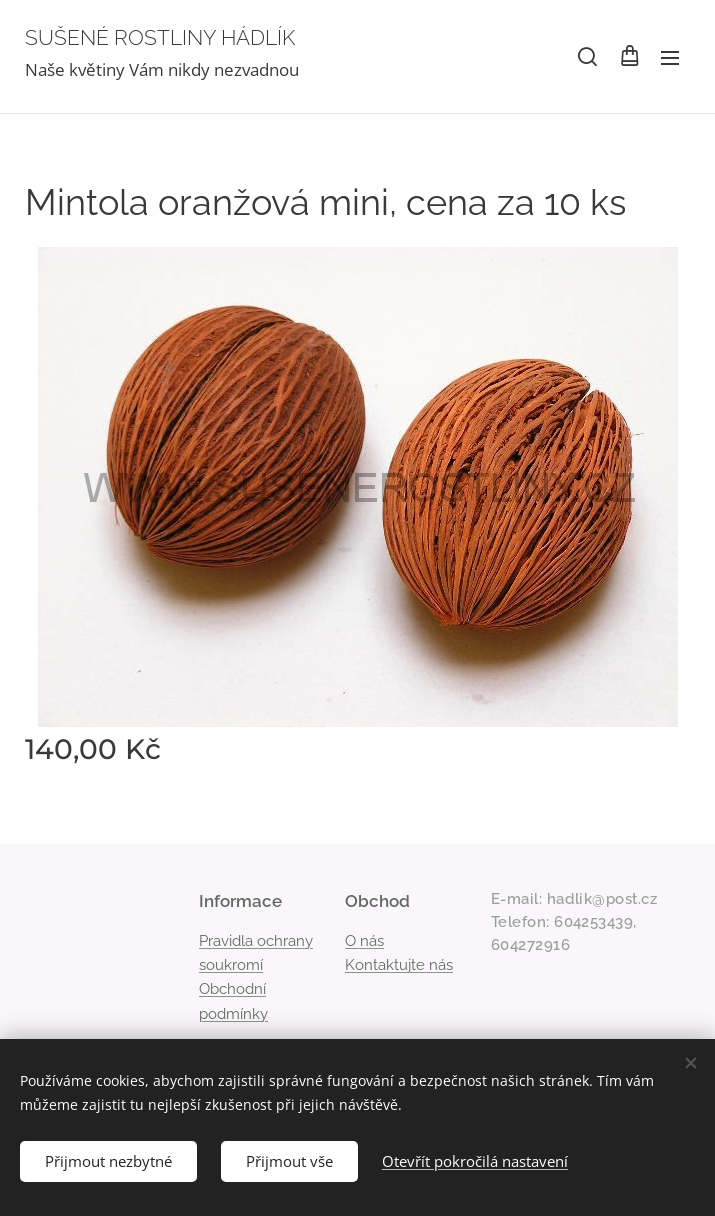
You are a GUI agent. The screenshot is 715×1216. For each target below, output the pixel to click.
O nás (364, 941)
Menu (670, 58)
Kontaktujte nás (399, 965)
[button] (587, 57)
